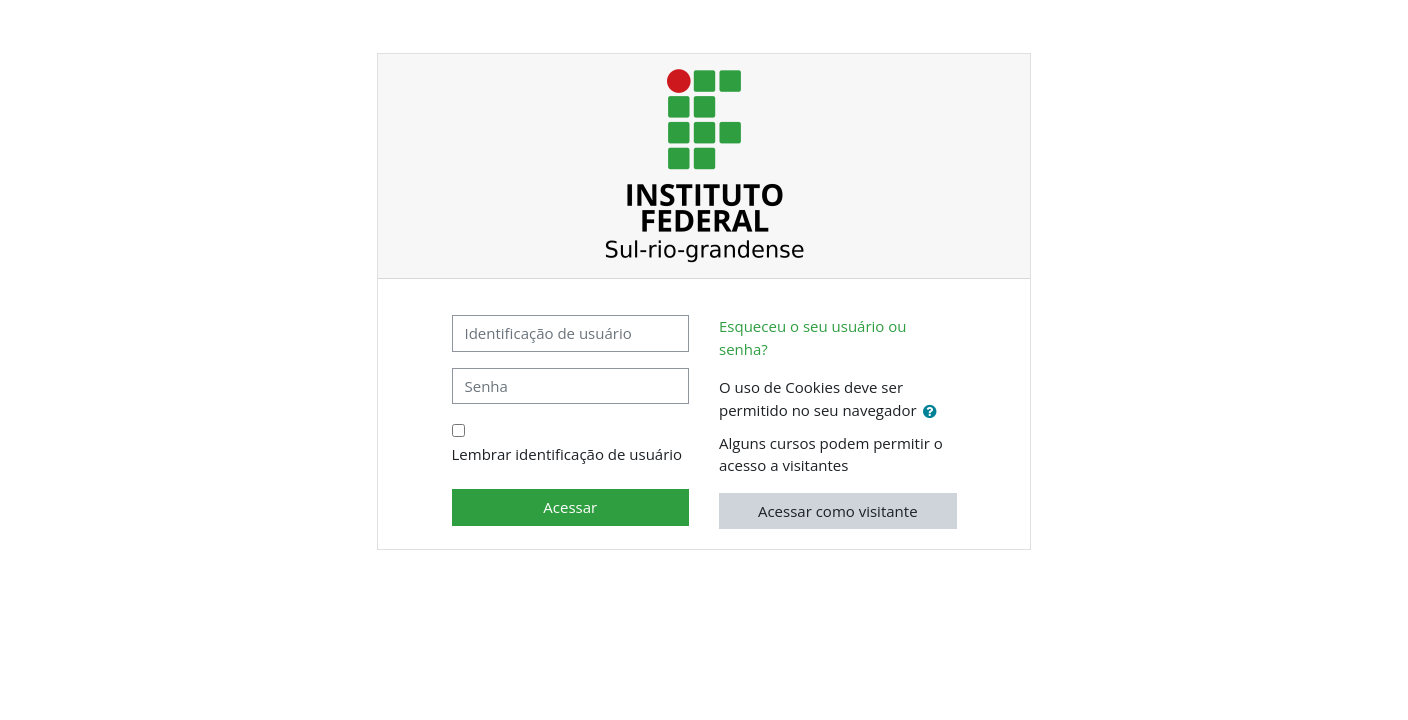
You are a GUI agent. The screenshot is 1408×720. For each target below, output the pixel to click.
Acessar (570, 507)
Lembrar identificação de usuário (567, 454)
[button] (934, 411)
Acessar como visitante (838, 511)
